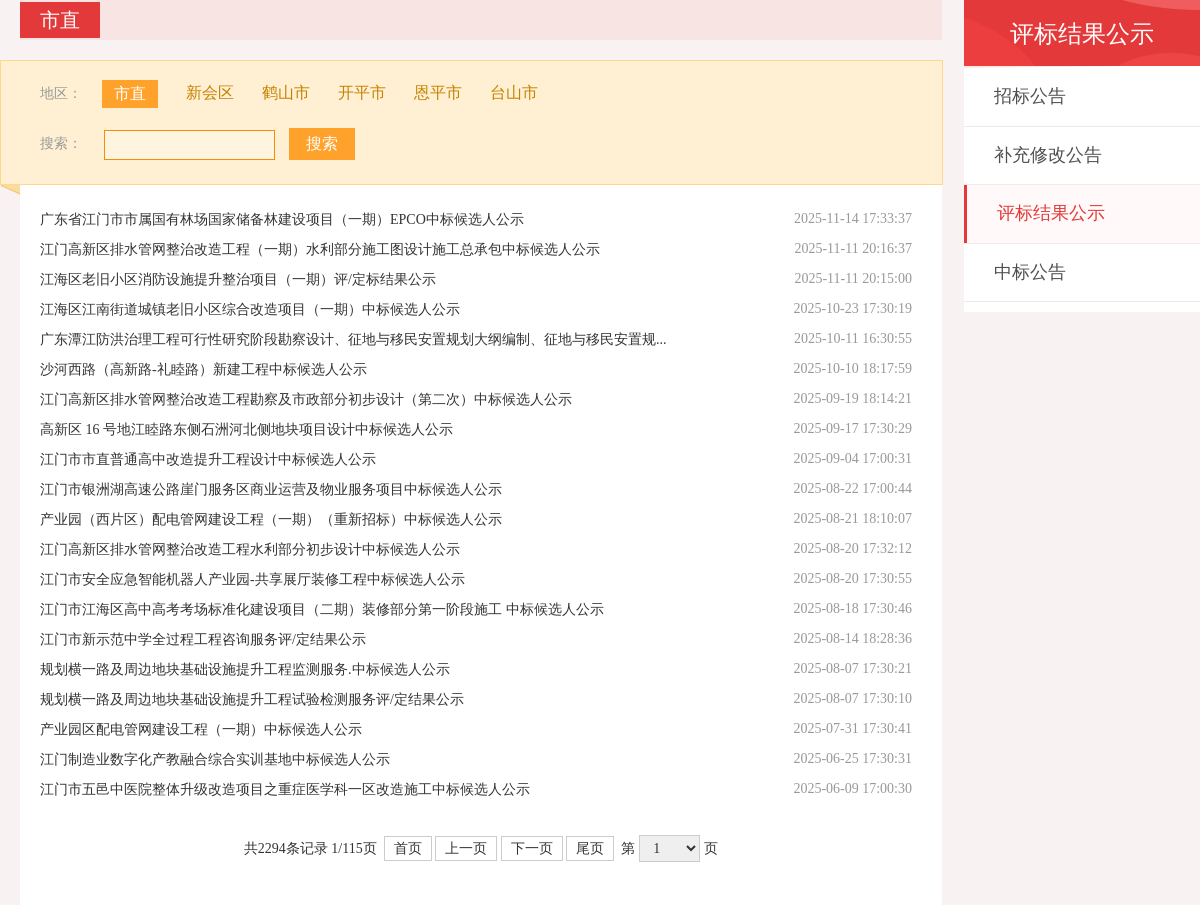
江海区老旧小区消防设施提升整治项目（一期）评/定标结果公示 (238, 279)
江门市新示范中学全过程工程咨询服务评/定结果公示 (203, 639)
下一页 (532, 848)
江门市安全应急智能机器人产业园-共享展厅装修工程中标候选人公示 (252, 579)
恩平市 (438, 93)
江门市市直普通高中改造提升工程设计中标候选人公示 (208, 459)
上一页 (466, 848)
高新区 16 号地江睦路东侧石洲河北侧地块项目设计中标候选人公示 (246, 429)
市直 (130, 93)
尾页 (590, 848)
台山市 (514, 93)
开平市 (362, 93)
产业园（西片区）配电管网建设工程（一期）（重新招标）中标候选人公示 (271, 519)
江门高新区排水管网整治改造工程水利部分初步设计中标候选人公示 (250, 549)
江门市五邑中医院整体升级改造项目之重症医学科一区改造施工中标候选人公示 (285, 789)
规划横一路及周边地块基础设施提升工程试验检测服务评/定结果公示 (252, 699)
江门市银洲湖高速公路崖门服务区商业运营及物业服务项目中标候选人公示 (271, 489)
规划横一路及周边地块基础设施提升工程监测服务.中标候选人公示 (245, 669)
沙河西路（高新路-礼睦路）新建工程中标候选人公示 (203, 369)
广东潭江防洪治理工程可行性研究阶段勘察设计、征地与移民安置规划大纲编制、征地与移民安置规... (353, 339)
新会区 (210, 93)
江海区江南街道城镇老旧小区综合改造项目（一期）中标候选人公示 (250, 309)
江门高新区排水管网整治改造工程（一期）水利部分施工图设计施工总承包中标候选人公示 (320, 249)
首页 (408, 848)
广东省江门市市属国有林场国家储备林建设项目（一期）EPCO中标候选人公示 (282, 219)
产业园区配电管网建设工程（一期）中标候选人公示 (201, 729)
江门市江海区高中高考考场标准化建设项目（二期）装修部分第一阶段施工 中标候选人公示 (322, 609)
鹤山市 (286, 93)
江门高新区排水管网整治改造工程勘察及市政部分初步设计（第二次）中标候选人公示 (306, 399)
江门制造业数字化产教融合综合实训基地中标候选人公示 (215, 759)
